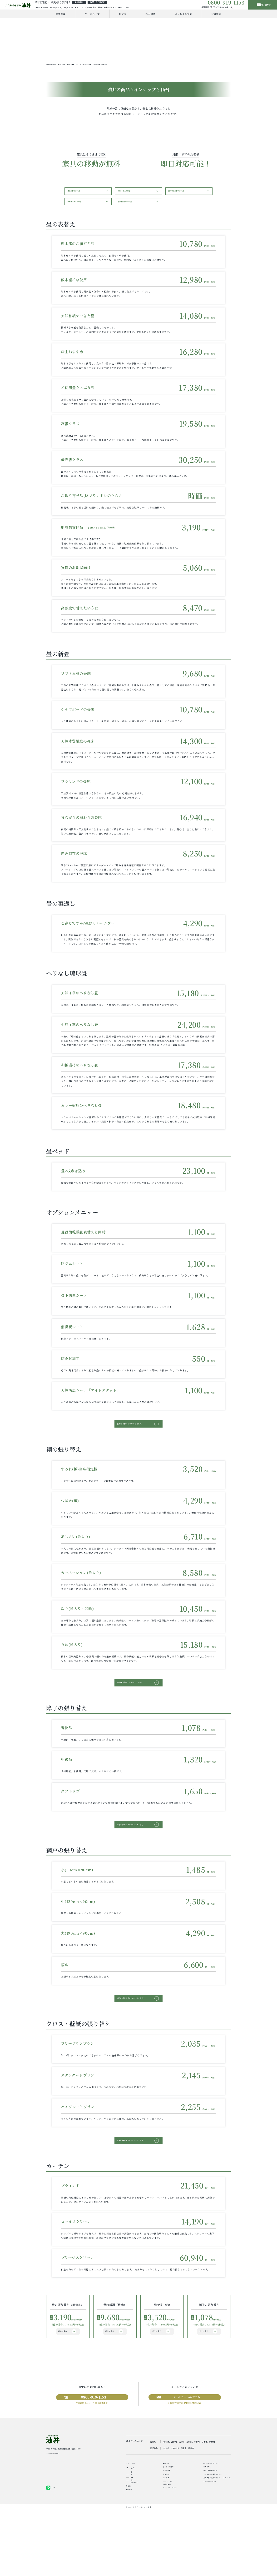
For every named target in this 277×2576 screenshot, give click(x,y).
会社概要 (216, 18)
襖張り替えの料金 (129, 197)
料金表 (123, 18)
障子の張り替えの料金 (182, 197)
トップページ (132, 2517)
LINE (54, 2553)
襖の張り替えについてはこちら (125, 1699)
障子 (132, 2536)
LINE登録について (203, 2545)
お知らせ (161, 2534)
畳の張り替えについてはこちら (125, 1437)
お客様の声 (162, 2528)
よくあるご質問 (183, 18)
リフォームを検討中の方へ (206, 2534)
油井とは (61, 18)
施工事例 (150, 18)
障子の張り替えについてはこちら (127, 1845)
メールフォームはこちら (187, 2448)
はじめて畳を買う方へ (204, 2517)
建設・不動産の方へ (203, 2528)
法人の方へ (199, 2522)
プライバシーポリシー (167, 2554)
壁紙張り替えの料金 (130, 211)
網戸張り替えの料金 (80, 211)
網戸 (132, 2540)
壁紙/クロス (136, 2544)
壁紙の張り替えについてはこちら (127, 2169)
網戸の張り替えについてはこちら (127, 2023)
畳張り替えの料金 (79, 197)
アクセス (164, 2544)
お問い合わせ (259, 7)
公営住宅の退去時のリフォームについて (212, 2539)
